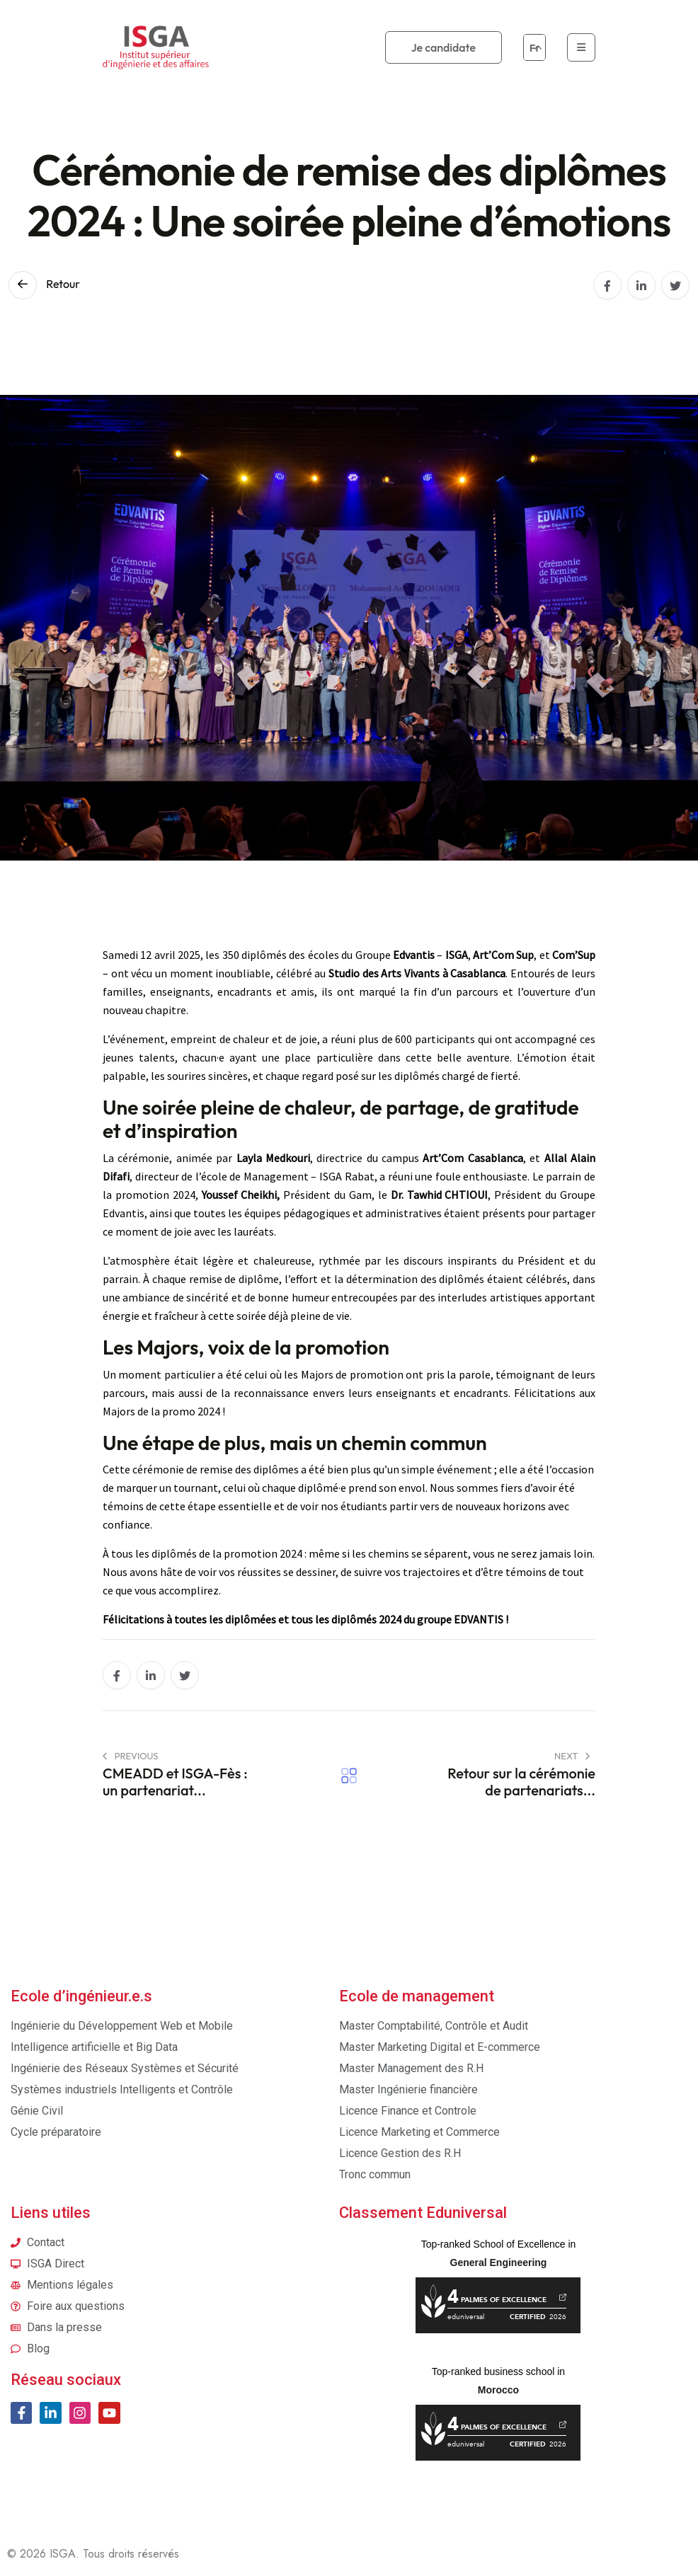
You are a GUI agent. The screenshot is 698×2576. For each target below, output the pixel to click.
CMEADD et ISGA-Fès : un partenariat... (175, 1781)
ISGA (63, 2554)
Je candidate (443, 47)
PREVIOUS (131, 1755)
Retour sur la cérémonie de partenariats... (521, 1781)
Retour (44, 284)
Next (572, 1755)
